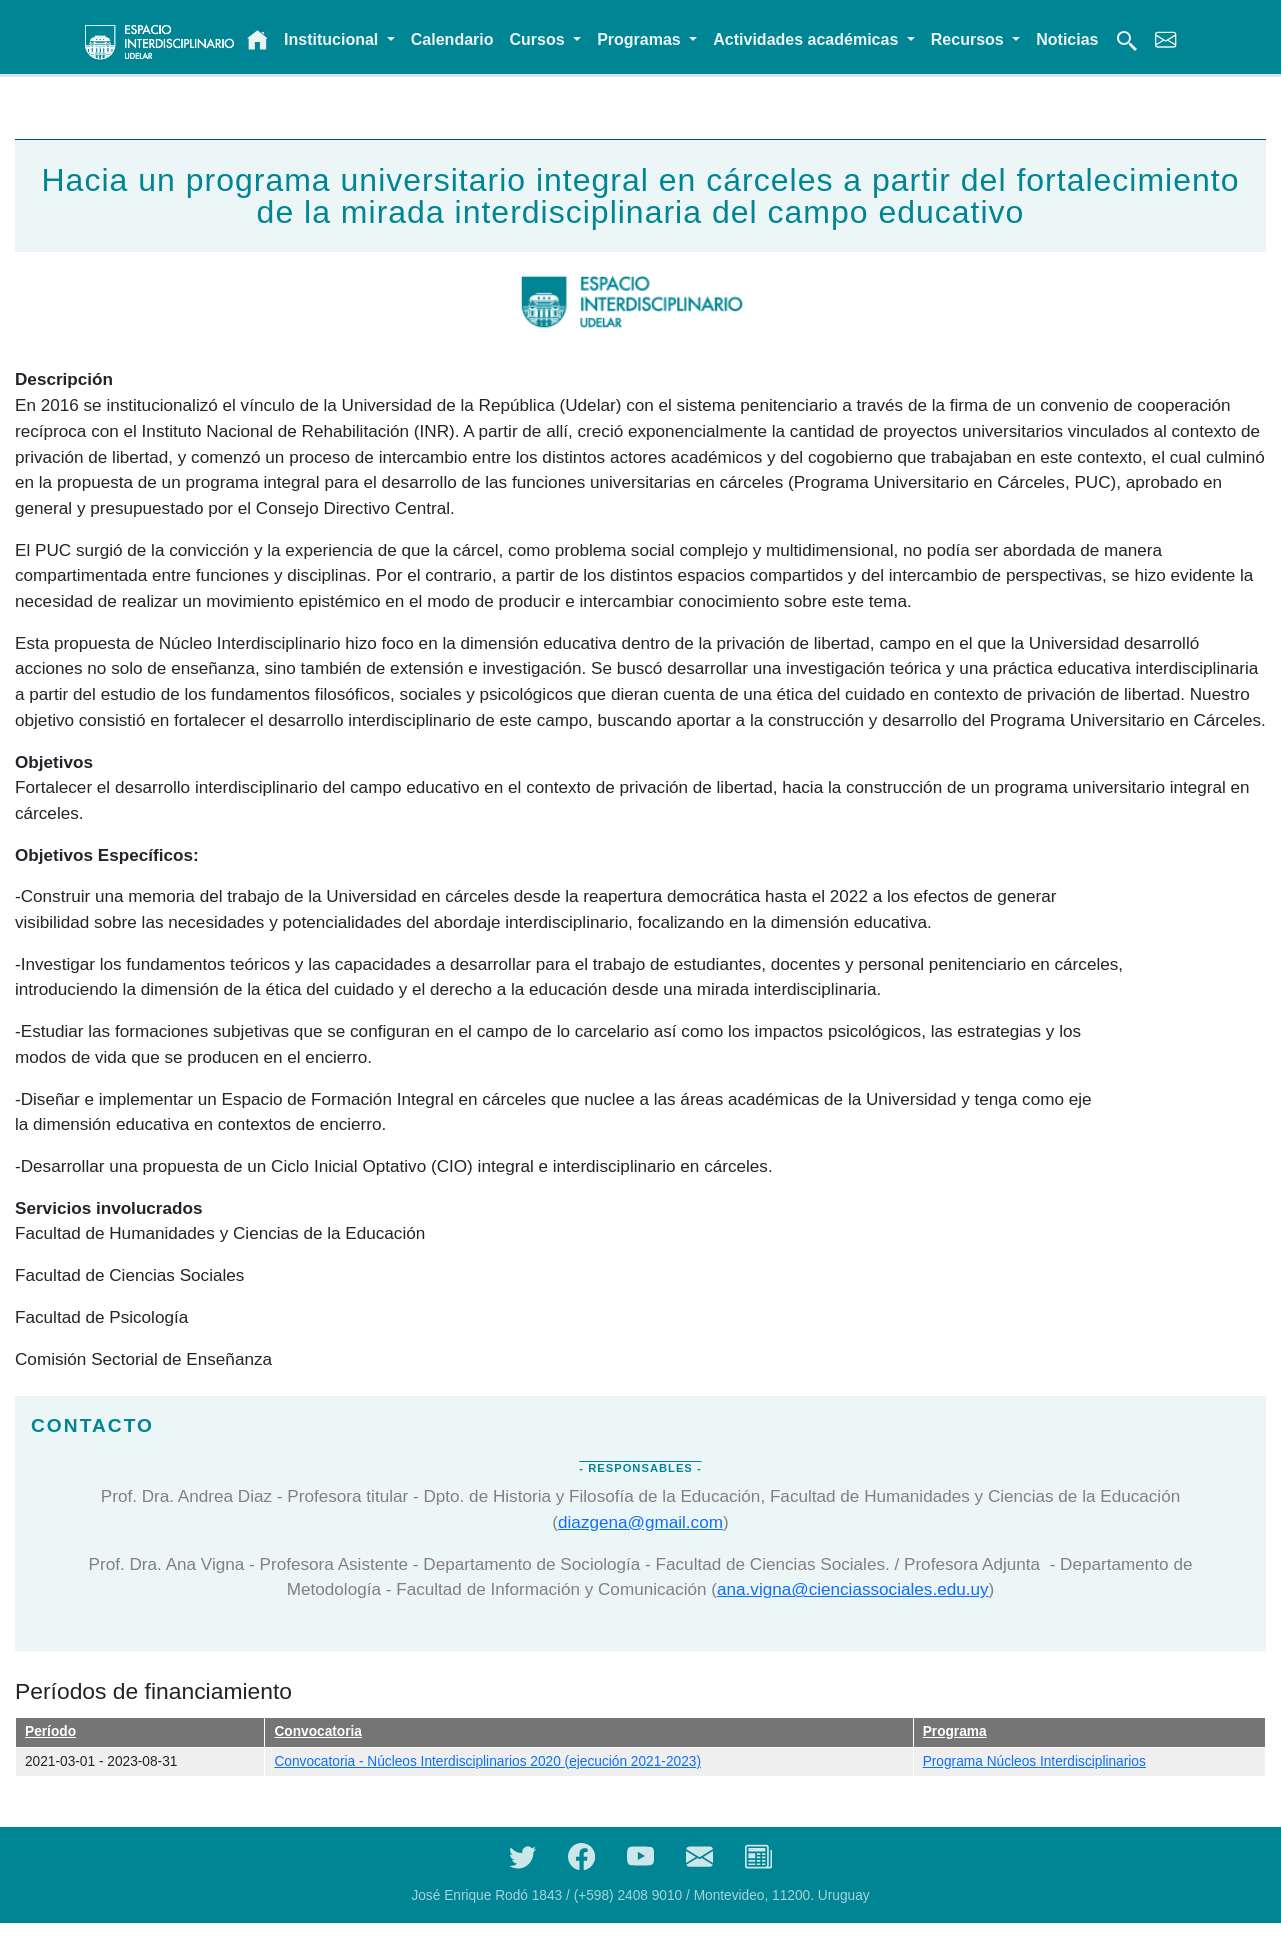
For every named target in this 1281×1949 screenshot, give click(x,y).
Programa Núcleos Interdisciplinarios (1034, 1761)
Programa (955, 1731)
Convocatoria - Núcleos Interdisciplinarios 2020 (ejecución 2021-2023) (487, 1761)
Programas (641, 39)
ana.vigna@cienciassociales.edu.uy (853, 1589)
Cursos (540, 39)
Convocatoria (318, 1731)
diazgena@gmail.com (640, 1522)
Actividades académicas (807, 39)
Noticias (1067, 39)
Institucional (333, 39)
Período (50, 1731)
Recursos (969, 39)
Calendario (452, 39)
